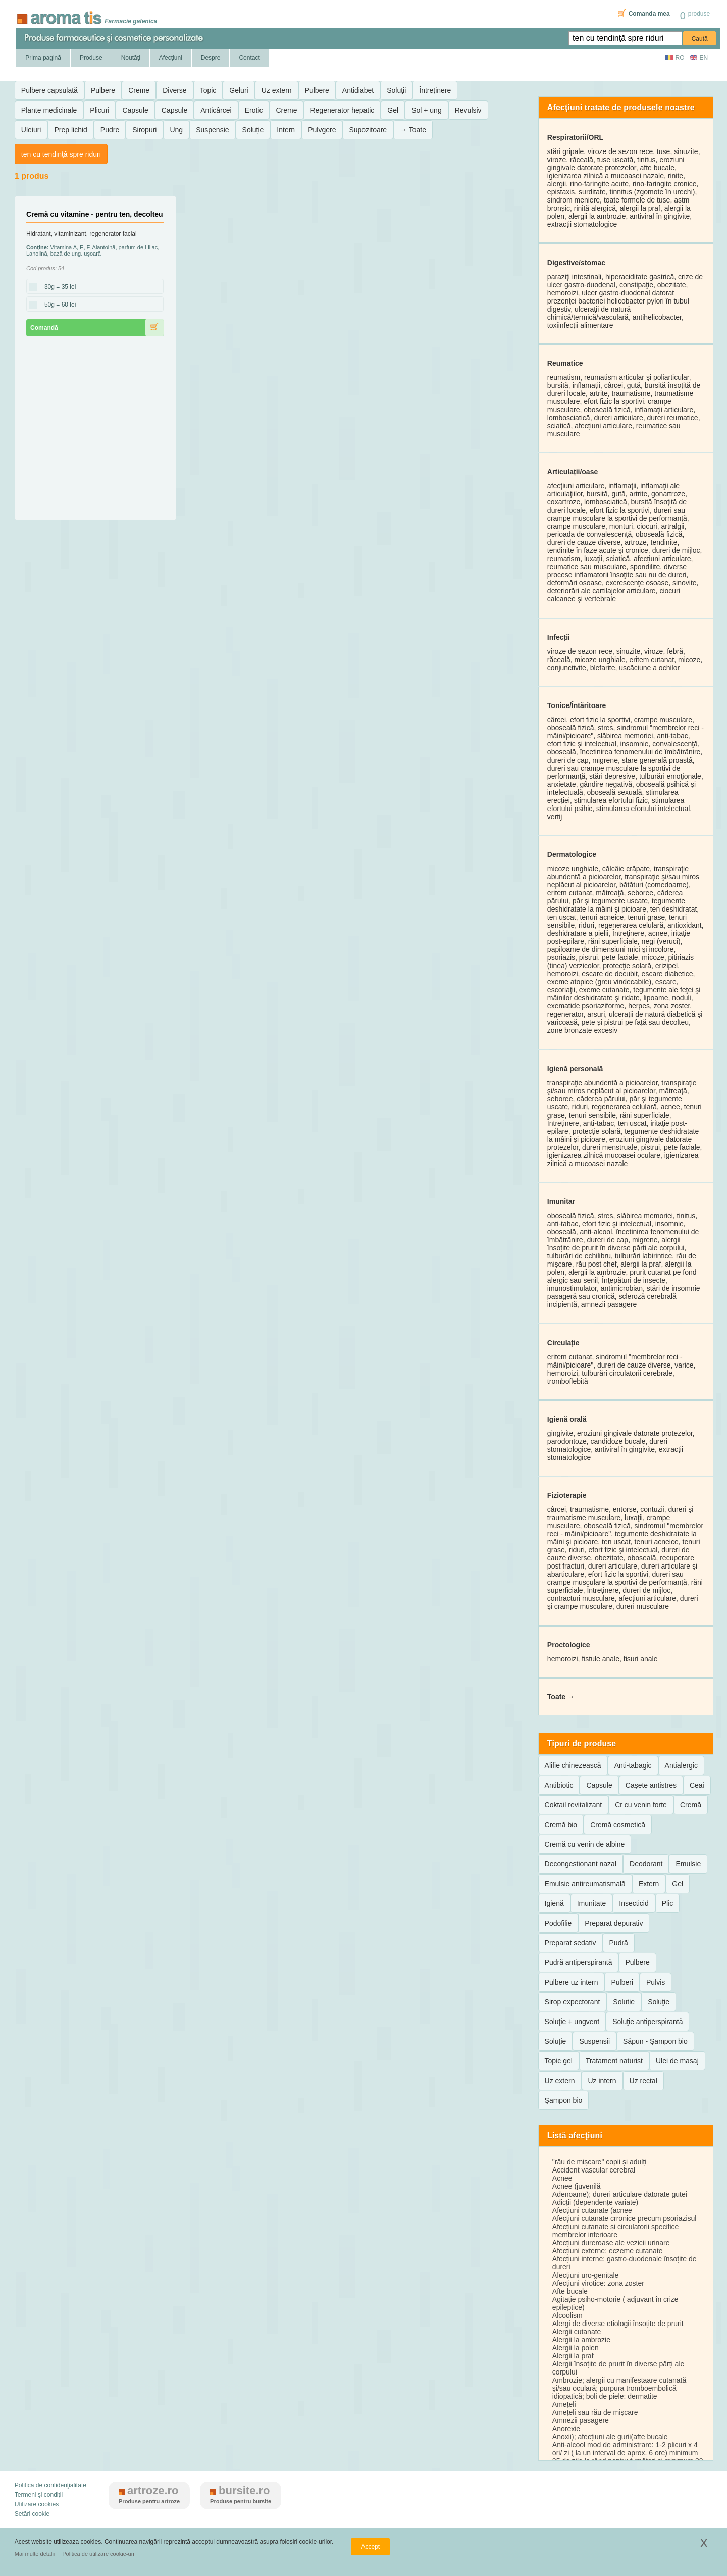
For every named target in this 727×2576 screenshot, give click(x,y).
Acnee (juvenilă (576, 2186)
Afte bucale (570, 2291)
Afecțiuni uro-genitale (585, 2275)
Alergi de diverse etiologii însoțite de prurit (618, 2323)
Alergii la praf (573, 2356)
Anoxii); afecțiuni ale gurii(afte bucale (610, 2437)
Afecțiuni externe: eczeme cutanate (607, 2251)
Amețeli (564, 2404)
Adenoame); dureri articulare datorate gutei (619, 2194)
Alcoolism (567, 2315)
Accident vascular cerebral (593, 2170)
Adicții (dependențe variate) (595, 2202)
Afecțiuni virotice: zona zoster (598, 2283)
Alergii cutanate (576, 2332)
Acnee (562, 2178)
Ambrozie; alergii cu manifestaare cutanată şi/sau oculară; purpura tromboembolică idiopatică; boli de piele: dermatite (619, 2388)
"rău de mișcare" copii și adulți (599, 2162)
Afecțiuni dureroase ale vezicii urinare (611, 2243)
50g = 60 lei (57, 305)
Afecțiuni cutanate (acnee (592, 2210)
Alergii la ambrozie (581, 2340)
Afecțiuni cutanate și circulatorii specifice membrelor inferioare (615, 2231)
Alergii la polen (575, 2348)
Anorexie (566, 2429)
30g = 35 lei (57, 287)
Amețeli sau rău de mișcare (595, 2412)
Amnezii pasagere (580, 2420)
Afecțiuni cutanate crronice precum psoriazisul (624, 2218)
